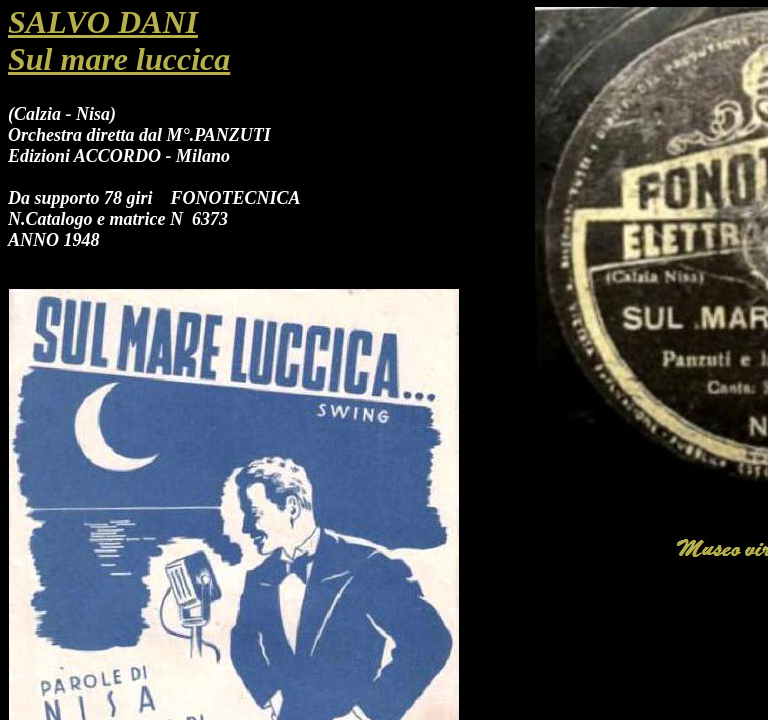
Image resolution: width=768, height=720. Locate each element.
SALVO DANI (103, 22)
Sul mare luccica (119, 59)
